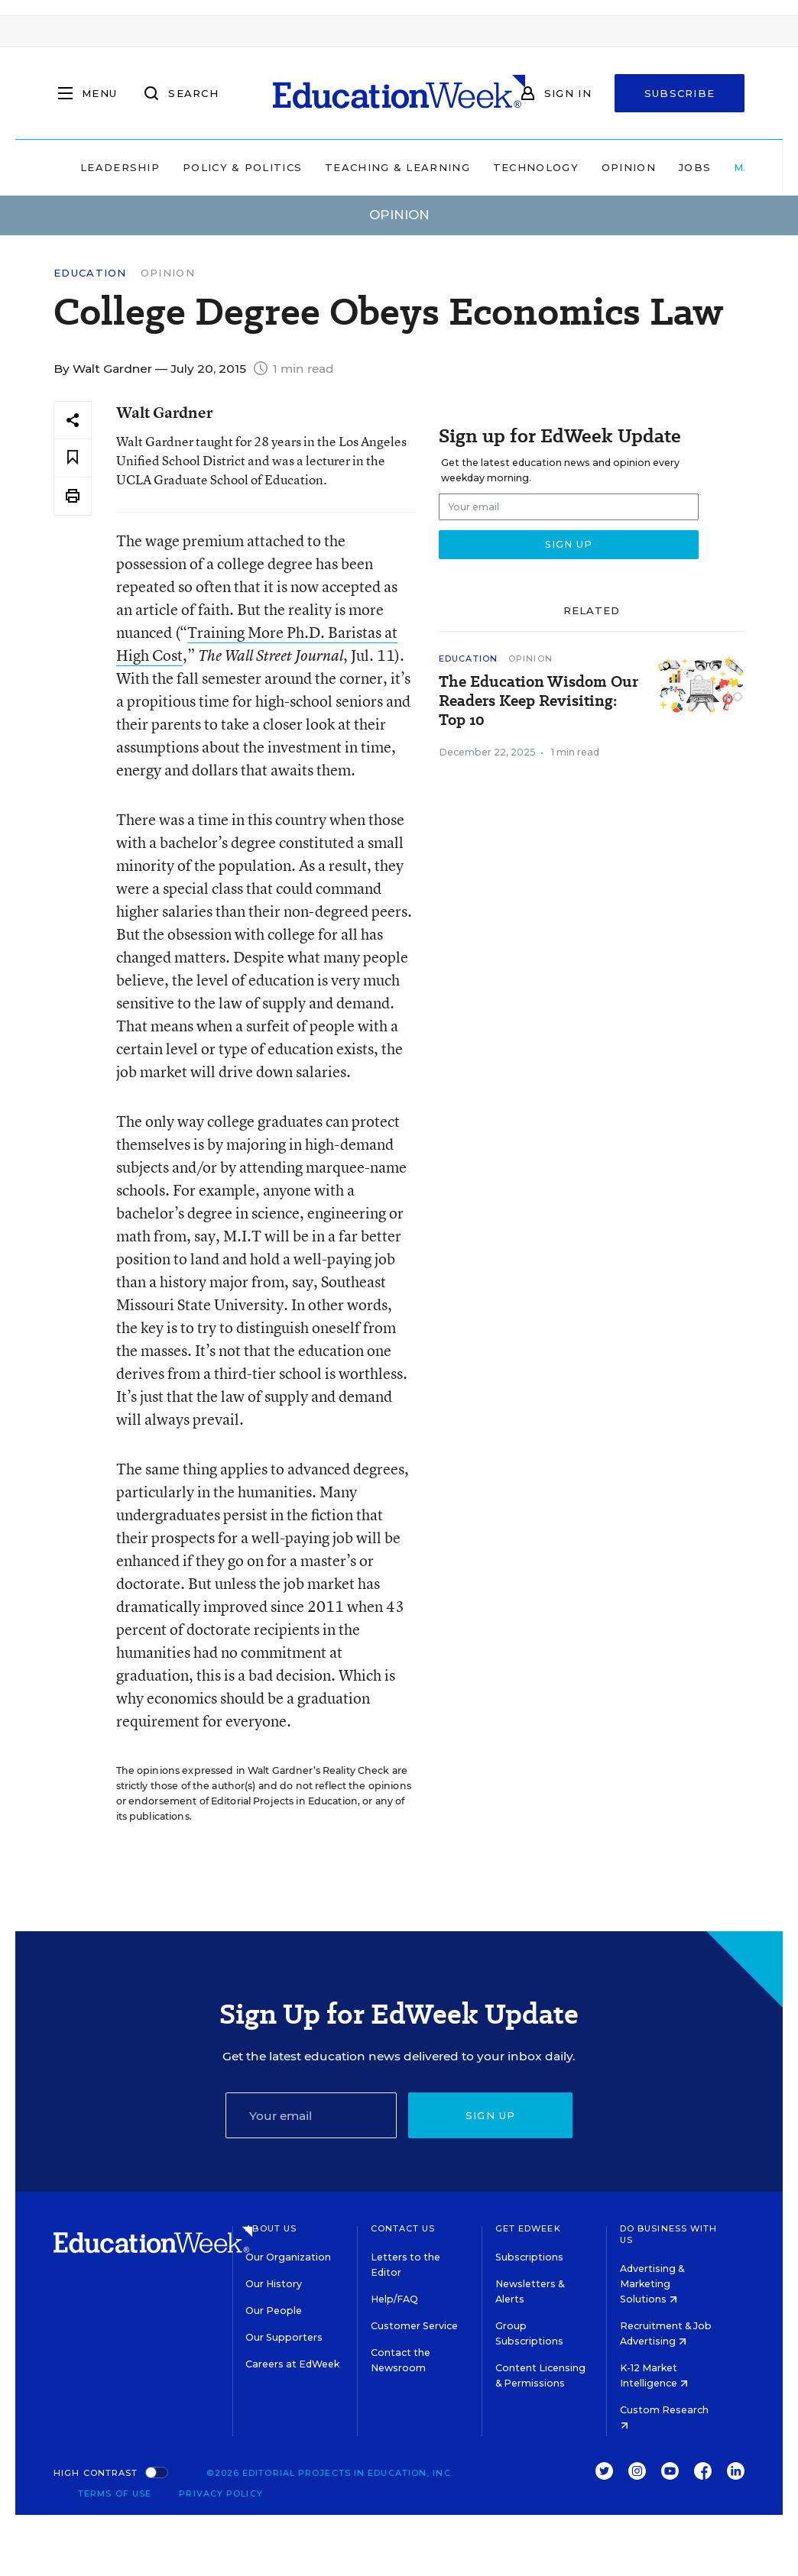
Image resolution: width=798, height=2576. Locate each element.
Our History (273, 2284)
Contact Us (403, 2228)
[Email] (311, 2115)
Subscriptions (529, 2257)
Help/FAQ (394, 2299)
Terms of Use (114, 2493)
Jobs (695, 167)
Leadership (120, 167)
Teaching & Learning (397, 167)
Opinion (629, 167)
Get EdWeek (528, 2228)
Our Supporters (284, 2337)
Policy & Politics (242, 167)
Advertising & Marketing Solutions (652, 2284)
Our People (273, 2310)
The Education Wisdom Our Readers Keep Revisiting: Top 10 (538, 701)
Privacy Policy (220, 2493)
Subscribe (679, 93)
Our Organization (288, 2257)
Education (90, 273)
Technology (536, 167)
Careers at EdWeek (292, 2364)
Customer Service (414, 2326)
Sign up (491, 2115)
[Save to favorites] (72, 458)
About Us (271, 2228)
